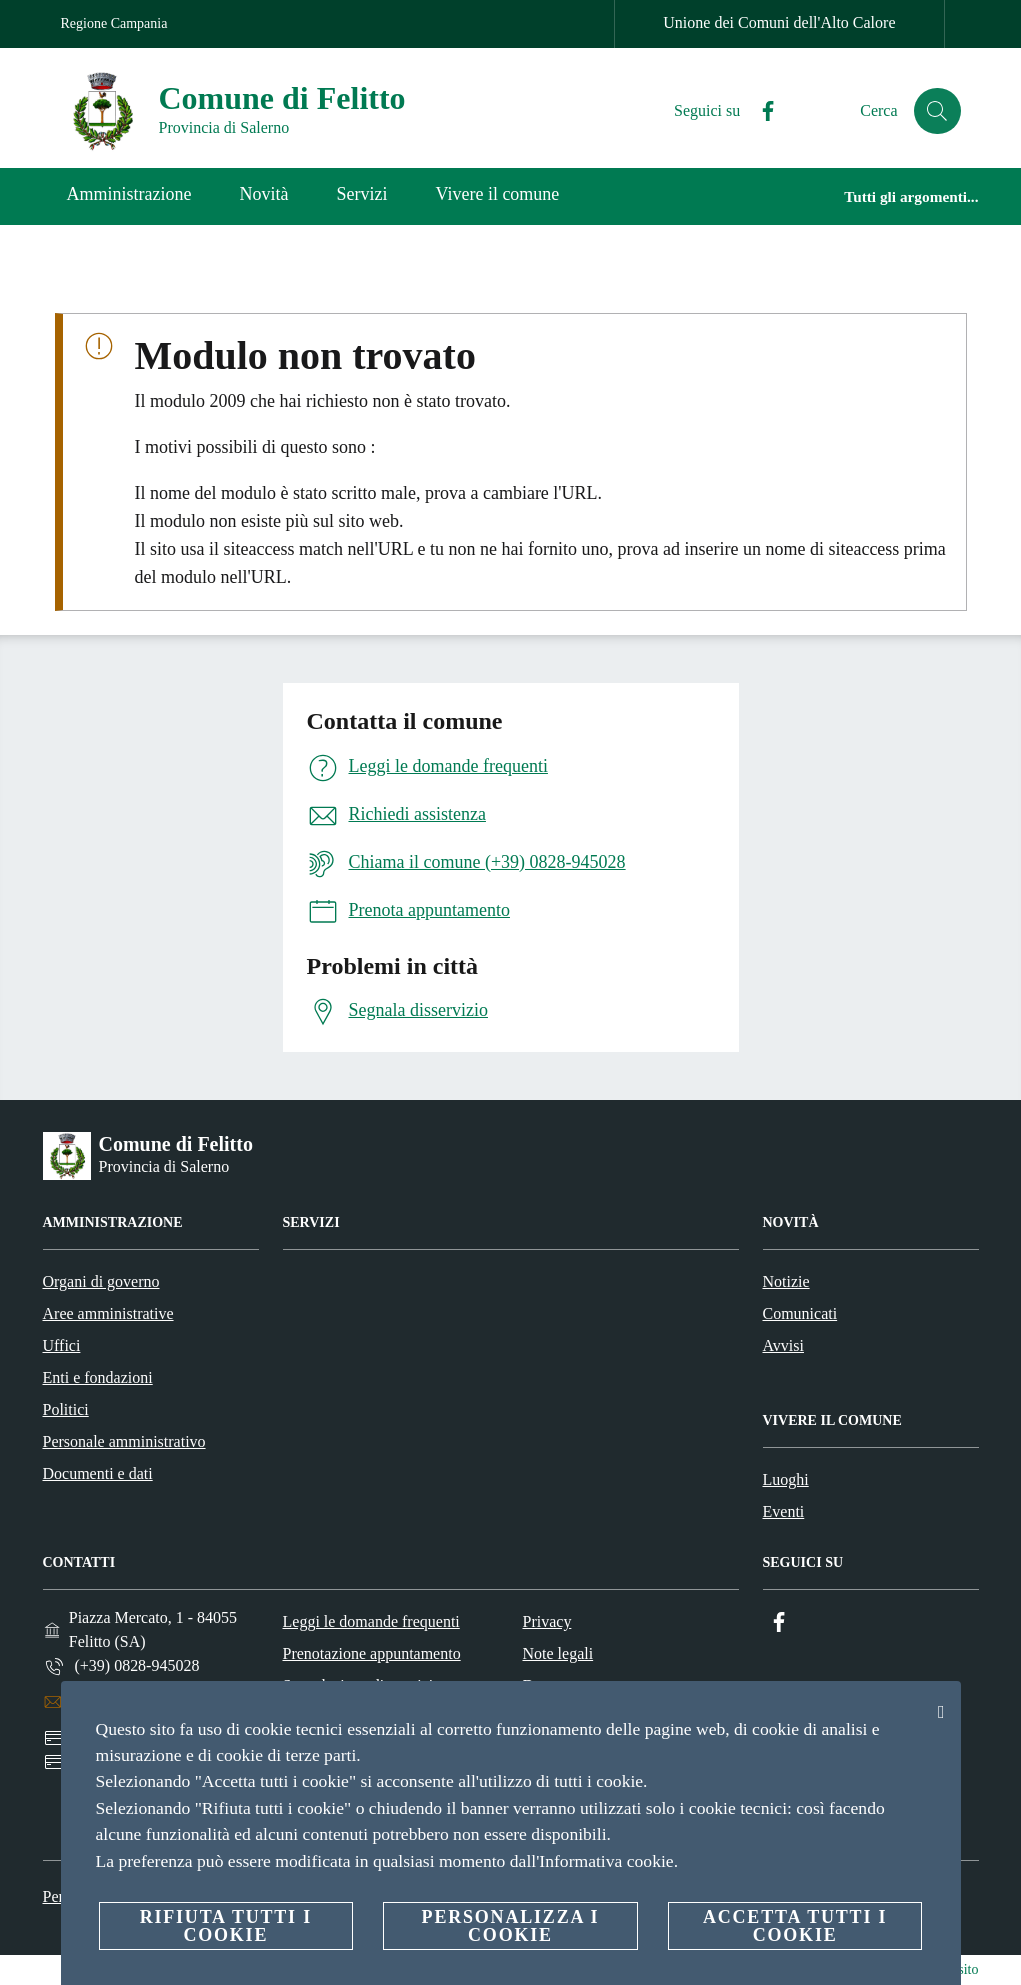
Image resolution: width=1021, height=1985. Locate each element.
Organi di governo (101, 1281)
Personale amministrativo (124, 1441)
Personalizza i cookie (511, 1926)
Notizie (786, 1281)
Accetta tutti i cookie (795, 1926)
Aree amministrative (108, 1313)
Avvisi (783, 1345)
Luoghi (786, 1479)
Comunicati (800, 1313)
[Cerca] (937, 111)
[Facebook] (759, 111)
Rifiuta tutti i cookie (226, 1926)
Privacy (547, 1621)
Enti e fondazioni (98, 1377)
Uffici (62, 1345)
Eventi (784, 1511)
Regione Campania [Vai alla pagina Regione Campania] (114, 23)
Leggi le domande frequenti (371, 1621)
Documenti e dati (98, 1473)
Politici (66, 1409)
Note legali (558, 1653)
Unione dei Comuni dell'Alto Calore (779, 22)
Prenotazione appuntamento (372, 1653)
